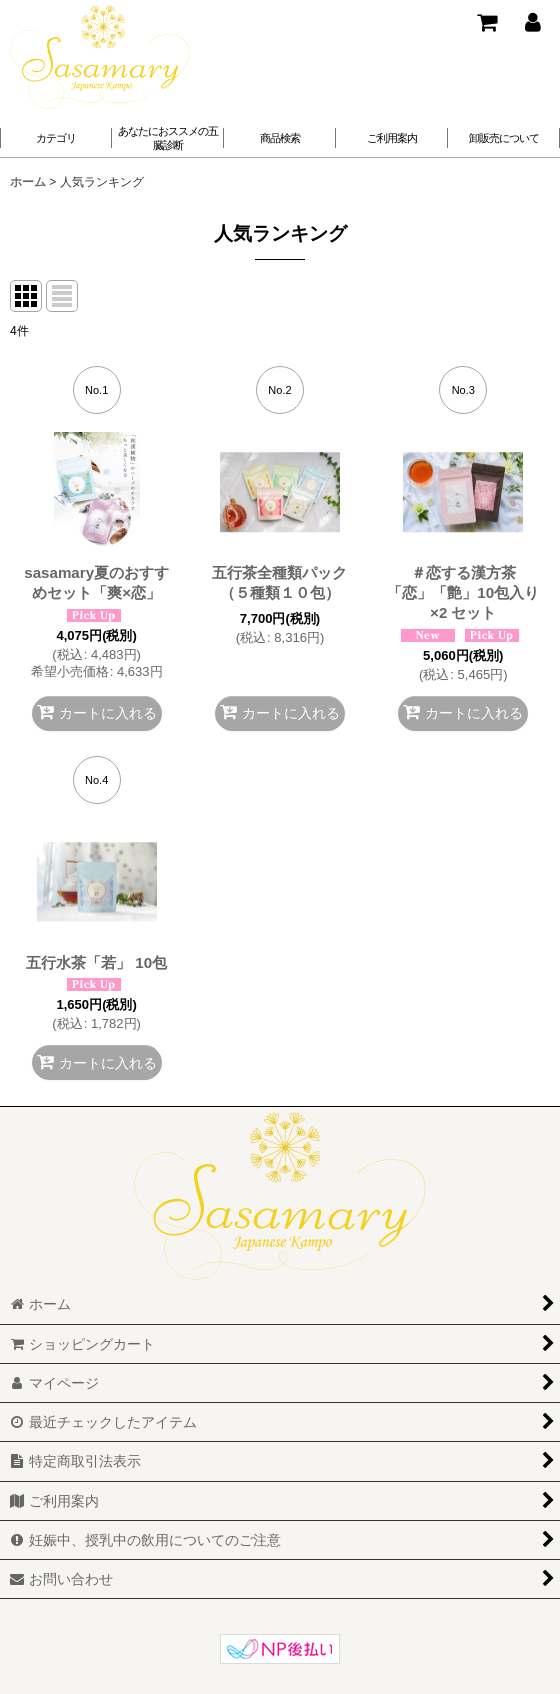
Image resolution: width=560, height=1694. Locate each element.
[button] (168, 138)
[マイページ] (532, 22)
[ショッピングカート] (486, 22)
